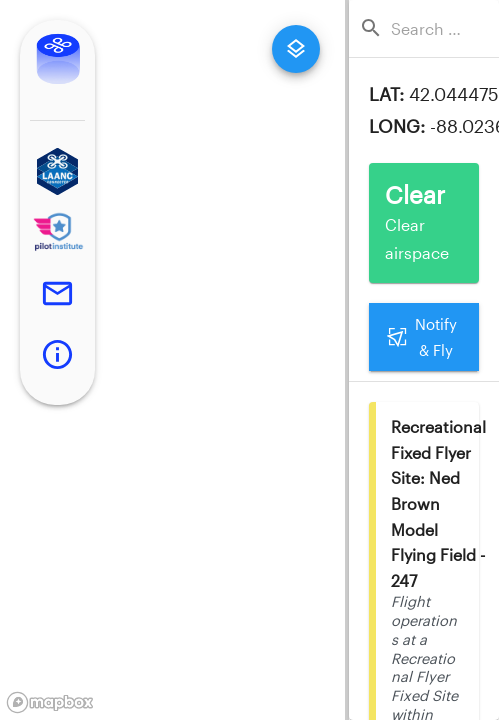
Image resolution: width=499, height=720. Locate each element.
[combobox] (430, 28)
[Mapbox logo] (50, 702)
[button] (57, 171)
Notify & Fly (424, 337)
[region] (172, 360)
